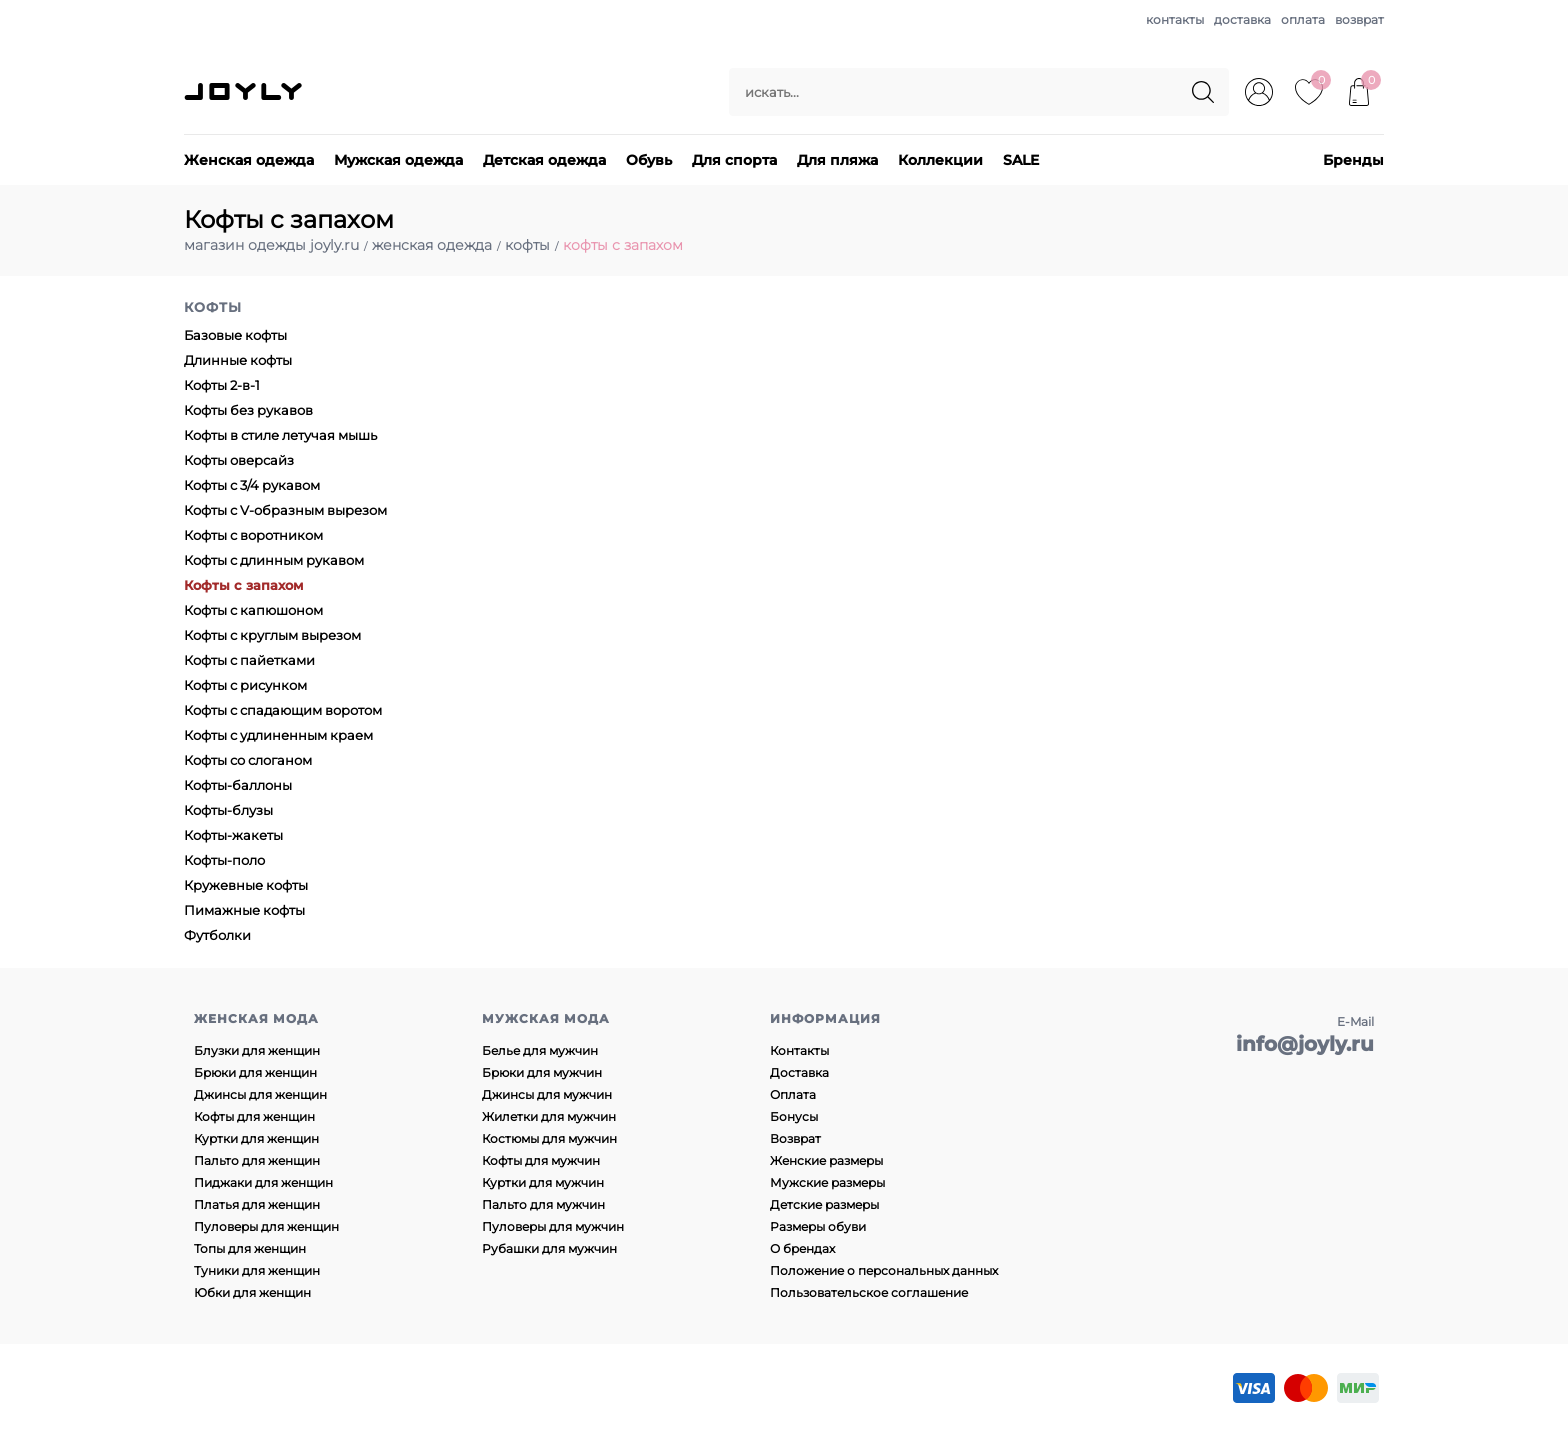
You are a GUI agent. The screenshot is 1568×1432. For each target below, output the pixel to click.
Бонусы (794, 1116)
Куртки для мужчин (543, 1182)
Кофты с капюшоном (253, 610)
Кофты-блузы (228, 810)
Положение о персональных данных (884, 1270)
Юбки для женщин (252, 1292)
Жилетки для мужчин (549, 1116)
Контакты (799, 1050)
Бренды (1353, 160)
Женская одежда (249, 160)
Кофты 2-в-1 (222, 385)
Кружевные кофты (246, 885)
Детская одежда (544, 160)
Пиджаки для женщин (263, 1182)
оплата (1303, 19)
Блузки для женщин (257, 1050)
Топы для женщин (250, 1248)
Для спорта (734, 160)
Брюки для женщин (255, 1072)
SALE (1021, 160)
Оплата (793, 1094)
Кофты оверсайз (239, 460)
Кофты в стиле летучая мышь (280, 435)
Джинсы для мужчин (547, 1094)
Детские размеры (824, 1204)
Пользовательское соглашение (869, 1292)
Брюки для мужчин (542, 1072)
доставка (1242, 19)
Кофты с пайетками (249, 660)
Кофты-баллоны (238, 785)
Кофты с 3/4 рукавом (252, 485)
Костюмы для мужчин (549, 1138)
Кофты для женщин (254, 1116)
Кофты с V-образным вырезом (285, 510)
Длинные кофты (238, 360)
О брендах (802, 1248)
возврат (1359, 19)
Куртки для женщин (256, 1138)
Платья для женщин (257, 1204)
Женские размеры (826, 1160)
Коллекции (940, 160)
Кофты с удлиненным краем (278, 735)
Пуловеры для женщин (266, 1226)
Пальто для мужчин (543, 1204)
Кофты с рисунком (245, 685)
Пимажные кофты (244, 910)
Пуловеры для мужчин (553, 1226)
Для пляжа (837, 160)
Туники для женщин (257, 1270)
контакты (1175, 19)
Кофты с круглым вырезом (272, 635)
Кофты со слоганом (248, 760)
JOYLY (245, 92)
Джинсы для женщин (260, 1094)
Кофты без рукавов (248, 410)
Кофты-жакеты (233, 835)
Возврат (795, 1138)
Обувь (649, 160)
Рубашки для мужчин (549, 1248)
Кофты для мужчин (541, 1160)
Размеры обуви (818, 1226)
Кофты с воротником (253, 535)
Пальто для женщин (257, 1160)
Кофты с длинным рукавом (274, 560)
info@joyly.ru (1305, 1044)
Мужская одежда (398, 160)
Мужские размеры (827, 1182)
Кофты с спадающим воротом (283, 710)
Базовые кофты (235, 335)
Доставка (799, 1072)
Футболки (217, 935)
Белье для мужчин (540, 1050)
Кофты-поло (224, 860)
